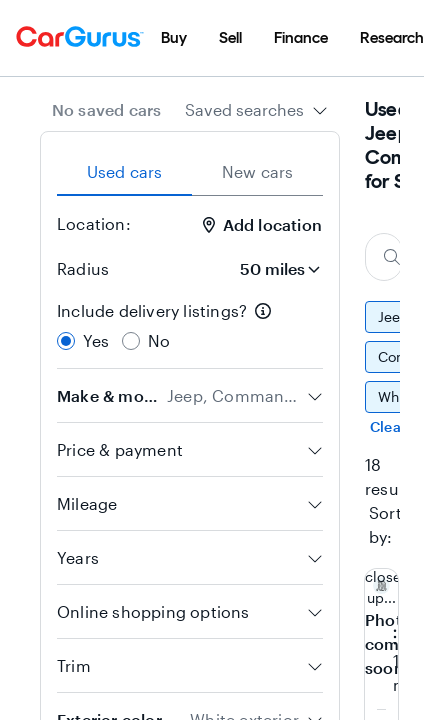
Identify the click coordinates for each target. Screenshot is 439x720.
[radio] (66, 341)
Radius (83, 268)
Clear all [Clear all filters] (398, 426)
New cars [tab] (258, 171)
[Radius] (274, 269)
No (159, 340)
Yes (96, 340)
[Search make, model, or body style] (384, 257)
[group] (382, 367)
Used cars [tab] (125, 171)
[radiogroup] (190, 326)
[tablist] (190, 172)
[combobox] (256, 110)
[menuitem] (174, 38)
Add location (262, 224)
